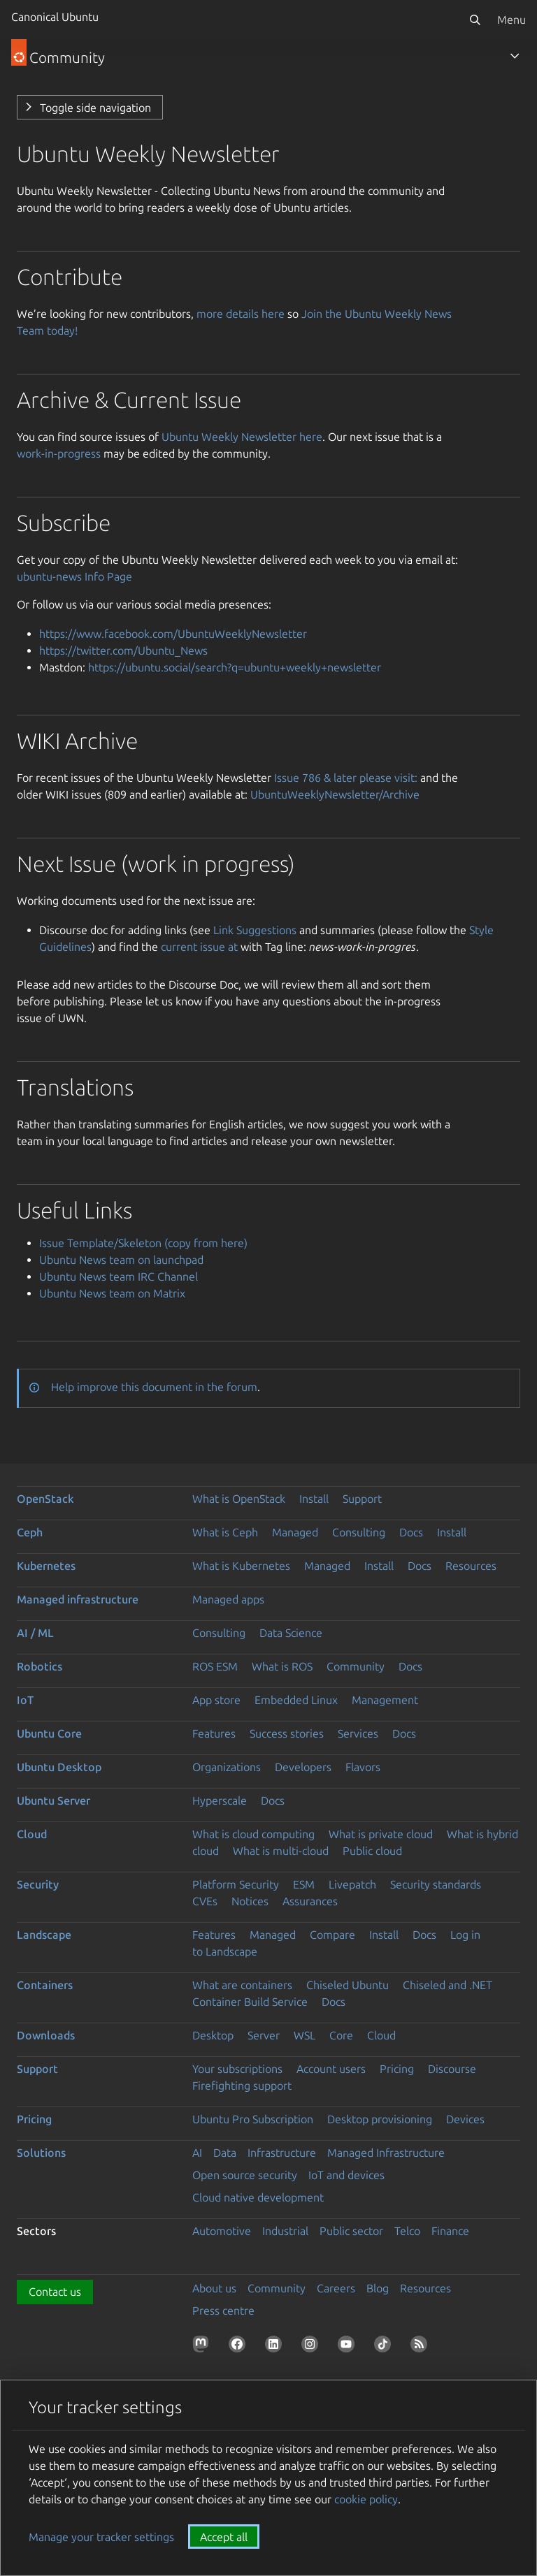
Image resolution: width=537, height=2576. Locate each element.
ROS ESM (215, 1666)
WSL (304, 2035)
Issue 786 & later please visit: (345, 777)
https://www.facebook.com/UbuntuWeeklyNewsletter (173, 633)
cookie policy (366, 2499)
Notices (249, 1901)
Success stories (287, 1733)
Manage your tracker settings (101, 2537)
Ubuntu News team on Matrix (112, 1293)
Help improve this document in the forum (154, 1387)
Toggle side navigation (95, 107)
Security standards (435, 1884)
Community (356, 1666)
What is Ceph (225, 1532)
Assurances (310, 1901)
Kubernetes (46, 1565)
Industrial (285, 2231)
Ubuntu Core (49, 1733)
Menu (511, 19)
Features (214, 1733)
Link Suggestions (254, 930)
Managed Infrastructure (386, 2152)
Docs (411, 1532)
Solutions (41, 2152)
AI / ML (35, 1633)
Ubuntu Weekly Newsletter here (242, 436)
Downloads (46, 2035)
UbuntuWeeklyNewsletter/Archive (335, 794)
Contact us (55, 2291)
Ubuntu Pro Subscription (252, 2119)
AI (197, 2152)
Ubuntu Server (53, 1800)
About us (214, 2288)
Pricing (397, 2068)
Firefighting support (242, 2085)
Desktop (213, 2035)
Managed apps (228, 1599)
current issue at (199, 946)
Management (385, 1700)
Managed (295, 1532)
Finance (450, 2231)
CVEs (204, 1901)
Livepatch (352, 1884)
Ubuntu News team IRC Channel (118, 1276)
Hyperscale (219, 1800)
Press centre (223, 2310)
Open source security (244, 2175)
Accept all (224, 2537)
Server (264, 2035)
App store (216, 1700)
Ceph (30, 1532)
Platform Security (235, 1884)
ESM (304, 1884)
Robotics (39, 1666)
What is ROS (282, 1666)
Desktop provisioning (379, 2119)
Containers (45, 1985)
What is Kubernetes (241, 1565)
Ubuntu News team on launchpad (121, 1259)
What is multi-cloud (281, 1850)
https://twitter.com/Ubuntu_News (123, 650)
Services (358, 1733)
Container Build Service (250, 2001)
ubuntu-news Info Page (74, 576)
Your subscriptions (237, 2068)
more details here (240, 313)
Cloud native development (258, 2197)
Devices (465, 2119)
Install (314, 1498)
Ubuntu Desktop (59, 1767)
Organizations (226, 1767)
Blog (377, 2288)
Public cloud (372, 1850)
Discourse (452, 2068)
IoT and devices (346, 2175)
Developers (303, 1767)
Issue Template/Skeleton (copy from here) (143, 1243)
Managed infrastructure (77, 1599)
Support (362, 1498)
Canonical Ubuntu (55, 16)
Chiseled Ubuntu (347, 1985)
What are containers (242, 1985)
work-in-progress (59, 453)
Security (38, 1884)
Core (341, 2035)
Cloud (32, 1834)
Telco (407, 2231)
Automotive (221, 2231)
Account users (331, 2068)
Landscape (44, 1934)
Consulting (358, 1532)
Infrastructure (282, 2152)
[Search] (475, 19)
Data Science (290, 1633)
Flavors (362, 1767)
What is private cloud (381, 1834)
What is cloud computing (253, 1834)
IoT (25, 1700)
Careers (336, 2288)
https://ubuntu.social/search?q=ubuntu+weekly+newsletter (234, 667)
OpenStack (45, 1498)
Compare (332, 1934)
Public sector (351, 2231)
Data (224, 2152)
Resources (470, 1565)
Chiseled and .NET (447, 1985)
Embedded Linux (296, 1700)
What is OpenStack (238, 1498)
